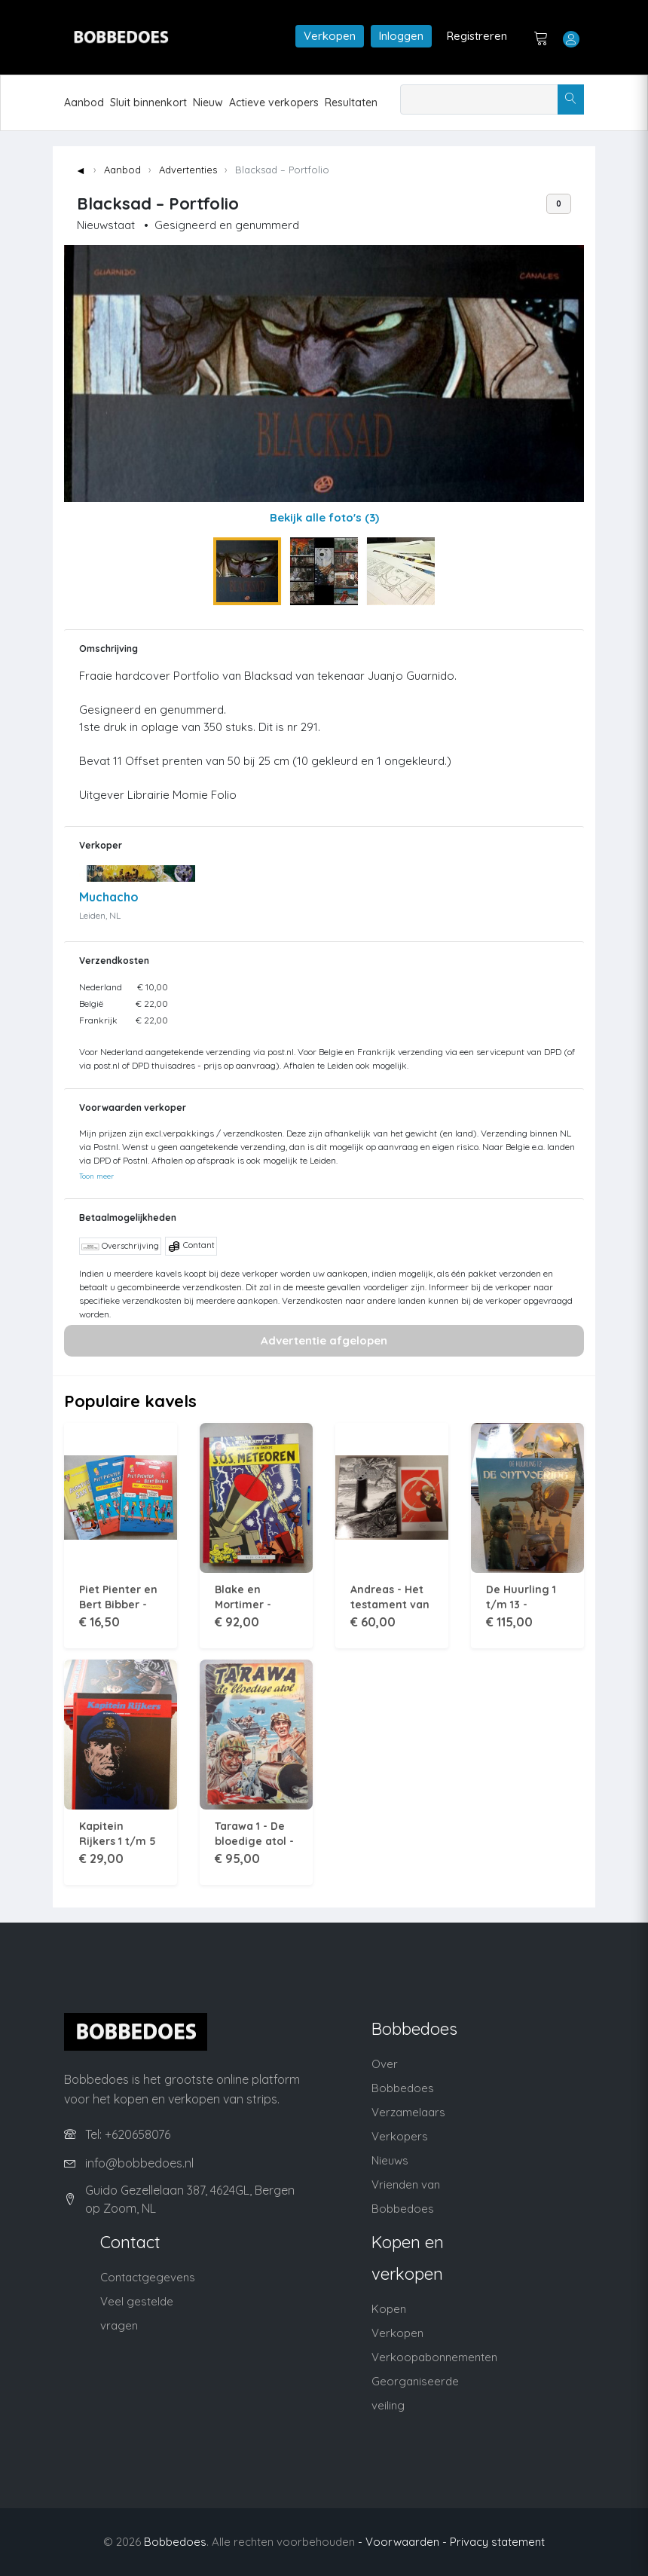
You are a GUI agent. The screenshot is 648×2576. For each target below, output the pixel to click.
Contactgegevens (147, 2277)
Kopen (388, 2309)
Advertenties (188, 170)
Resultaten (351, 102)
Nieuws (389, 2160)
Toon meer (96, 1175)
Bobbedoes (175, 2542)
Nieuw (208, 102)
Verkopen (330, 36)
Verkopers (399, 2136)
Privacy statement (497, 2542)
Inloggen (401, 36)
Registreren (477, 36)
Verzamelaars (408, 2112)
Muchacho (109, 896)
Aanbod (84, 102)
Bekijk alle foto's (324, 517)
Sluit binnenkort (148, 102)
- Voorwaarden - (402, 2542)
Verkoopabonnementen (434, 2357)
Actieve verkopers (274, 102)
